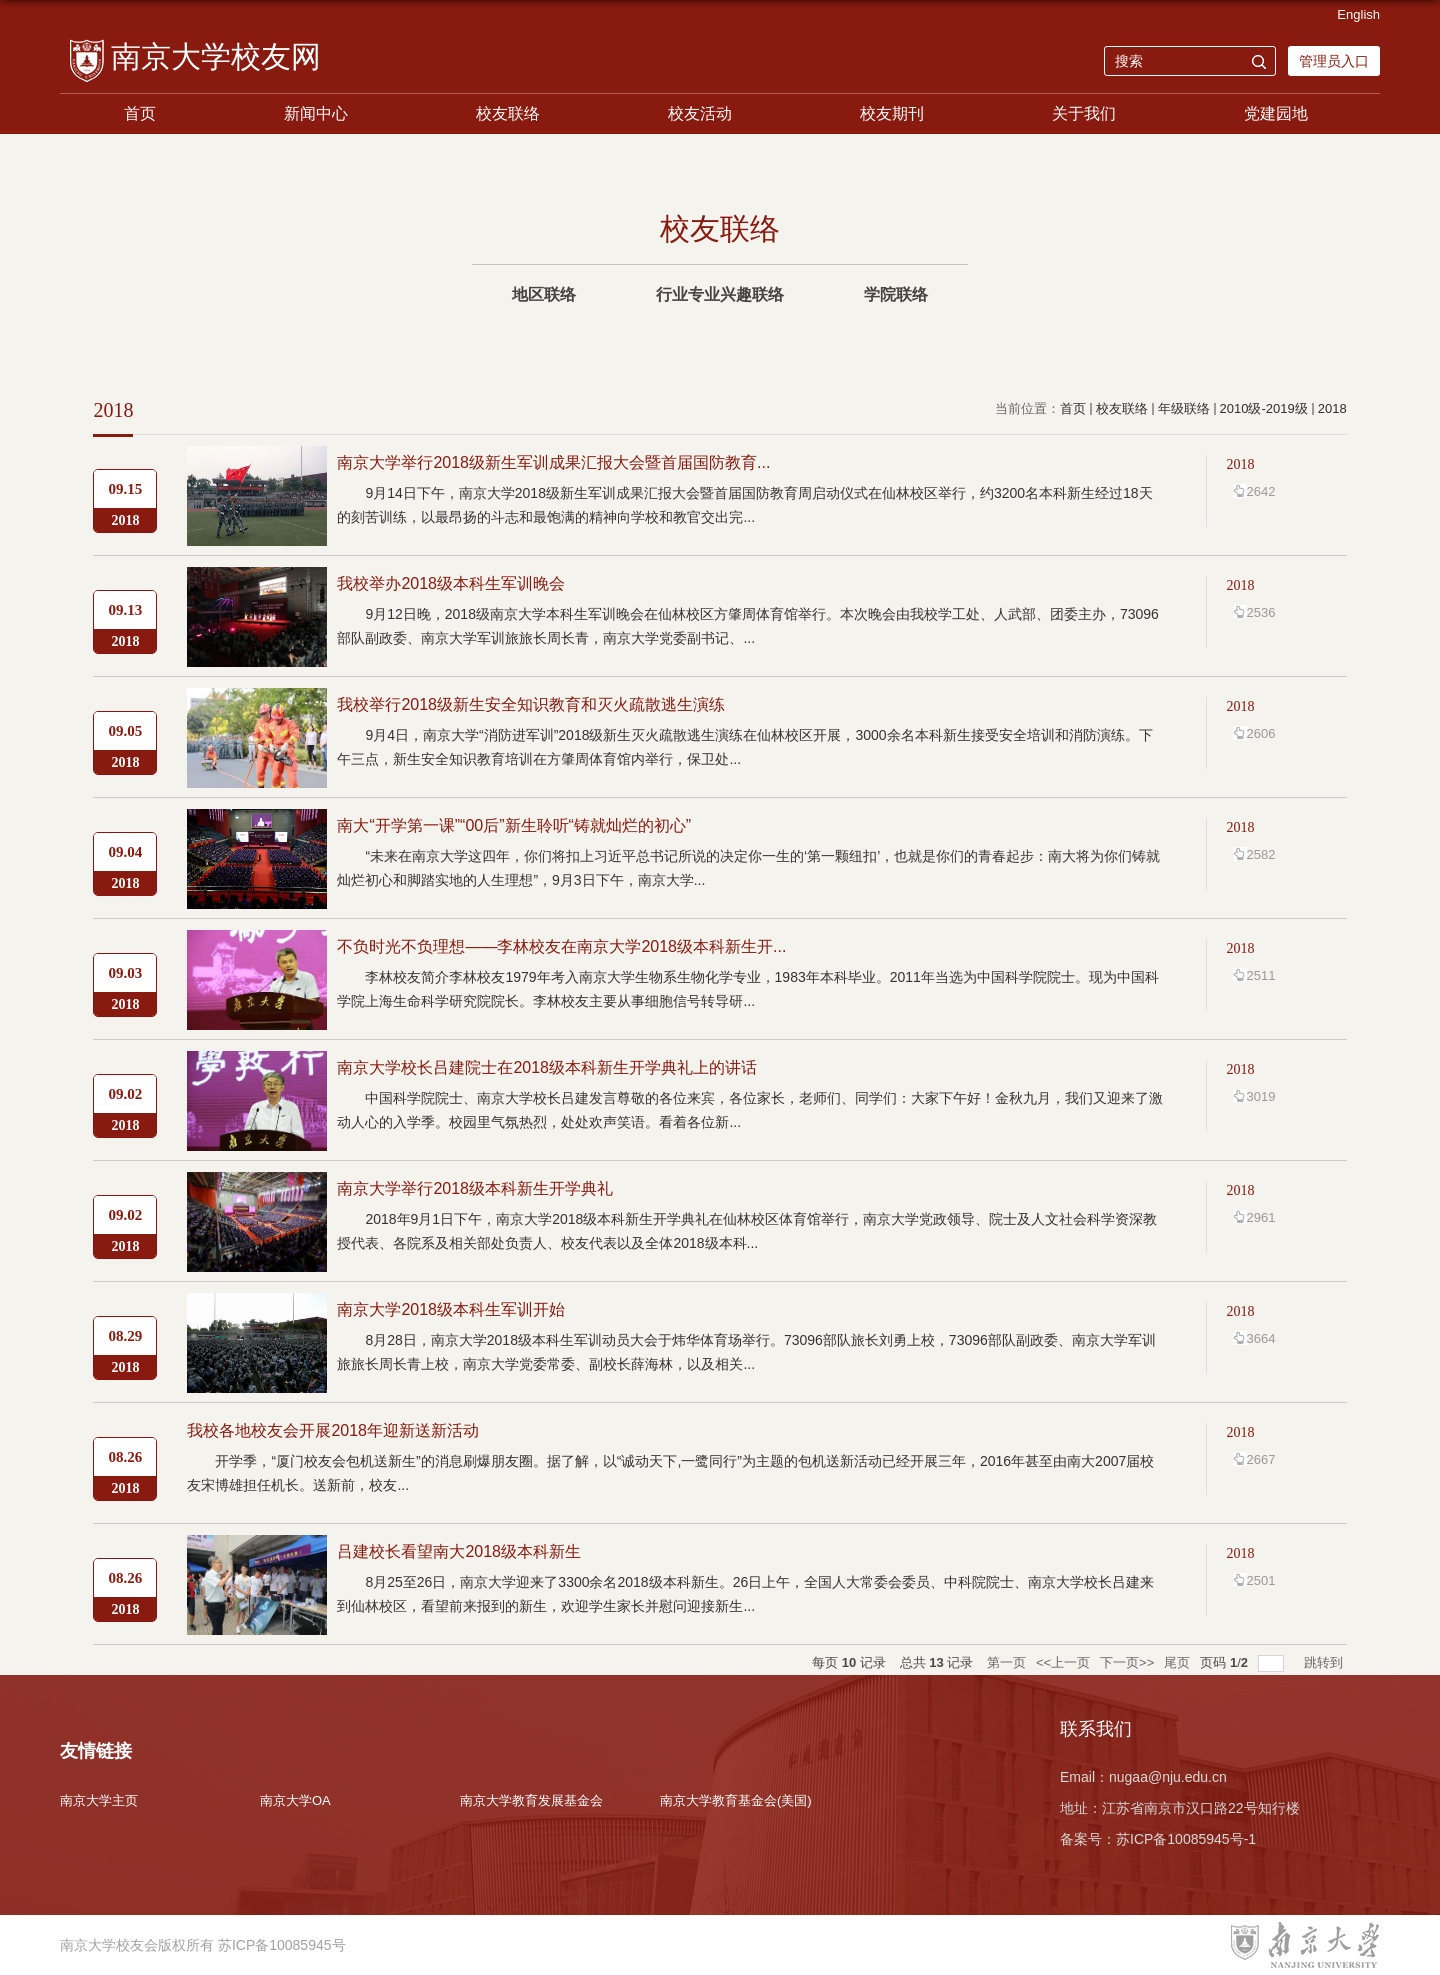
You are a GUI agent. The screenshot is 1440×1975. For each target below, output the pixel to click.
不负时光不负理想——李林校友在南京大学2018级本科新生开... (561, 946)
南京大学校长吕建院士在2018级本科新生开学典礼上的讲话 (547, 1067)
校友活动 (700, 113)
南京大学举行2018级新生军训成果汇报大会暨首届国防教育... (553, 462)
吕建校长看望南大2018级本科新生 (459, 1551)
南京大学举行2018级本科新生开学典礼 (475, 1188)
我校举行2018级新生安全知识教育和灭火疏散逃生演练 (531, 704)
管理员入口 (1334, 61)
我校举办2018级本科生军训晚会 (451, 583)
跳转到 (1325, 1662)
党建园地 (1276, 113)
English (1358, 14)
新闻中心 (316, 113)
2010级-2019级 (1264, 408)
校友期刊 (892, 113)
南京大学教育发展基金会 (531, 1800)
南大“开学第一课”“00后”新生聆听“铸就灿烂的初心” (514, 825)
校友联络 (508, 113)
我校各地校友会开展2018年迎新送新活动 (333, 1430)
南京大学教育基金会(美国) (736, 1800)
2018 (1332, 408)
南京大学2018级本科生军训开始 (451, 1309)
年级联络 (1184, 408)
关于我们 (1084, 113)
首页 (140, 113)
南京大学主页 (99, 1800)
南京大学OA (295, 1800)
